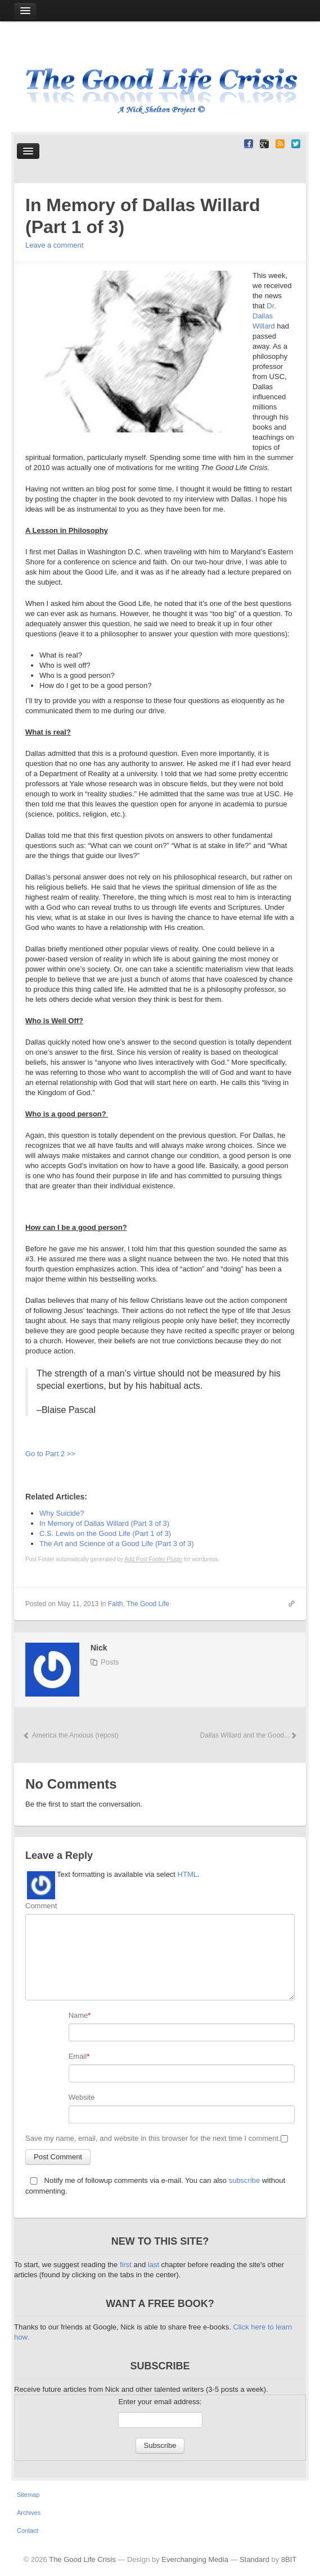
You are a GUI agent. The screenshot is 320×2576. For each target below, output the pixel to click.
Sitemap (28, 2494)
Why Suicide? (61, 1513)
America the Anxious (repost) (70, 1735)
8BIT (288, 2559)
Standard (254, 2559)
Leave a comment (54, 245)
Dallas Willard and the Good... (248, 1735)
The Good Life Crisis (82, 2559)
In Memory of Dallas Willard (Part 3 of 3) (104, 1523)
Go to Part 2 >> (50, 1453)
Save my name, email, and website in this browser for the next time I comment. (153, 2138)
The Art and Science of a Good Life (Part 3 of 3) (116, 1543)
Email (78, 2056)
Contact (27, 2530)
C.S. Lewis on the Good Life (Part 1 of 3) (105, 1533)
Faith (115, 1604)
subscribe (244, 2180)
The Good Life (148, 1604)
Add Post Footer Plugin (153, 1559)
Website (82, 2097)
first (127, 2264)
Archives (28, 2512)
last (154, 2264)
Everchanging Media (194, 2559)
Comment (41, 1906)
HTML (187, 1874)
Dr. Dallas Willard (264, 316)
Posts (110, 1662)
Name (78, 2015)
